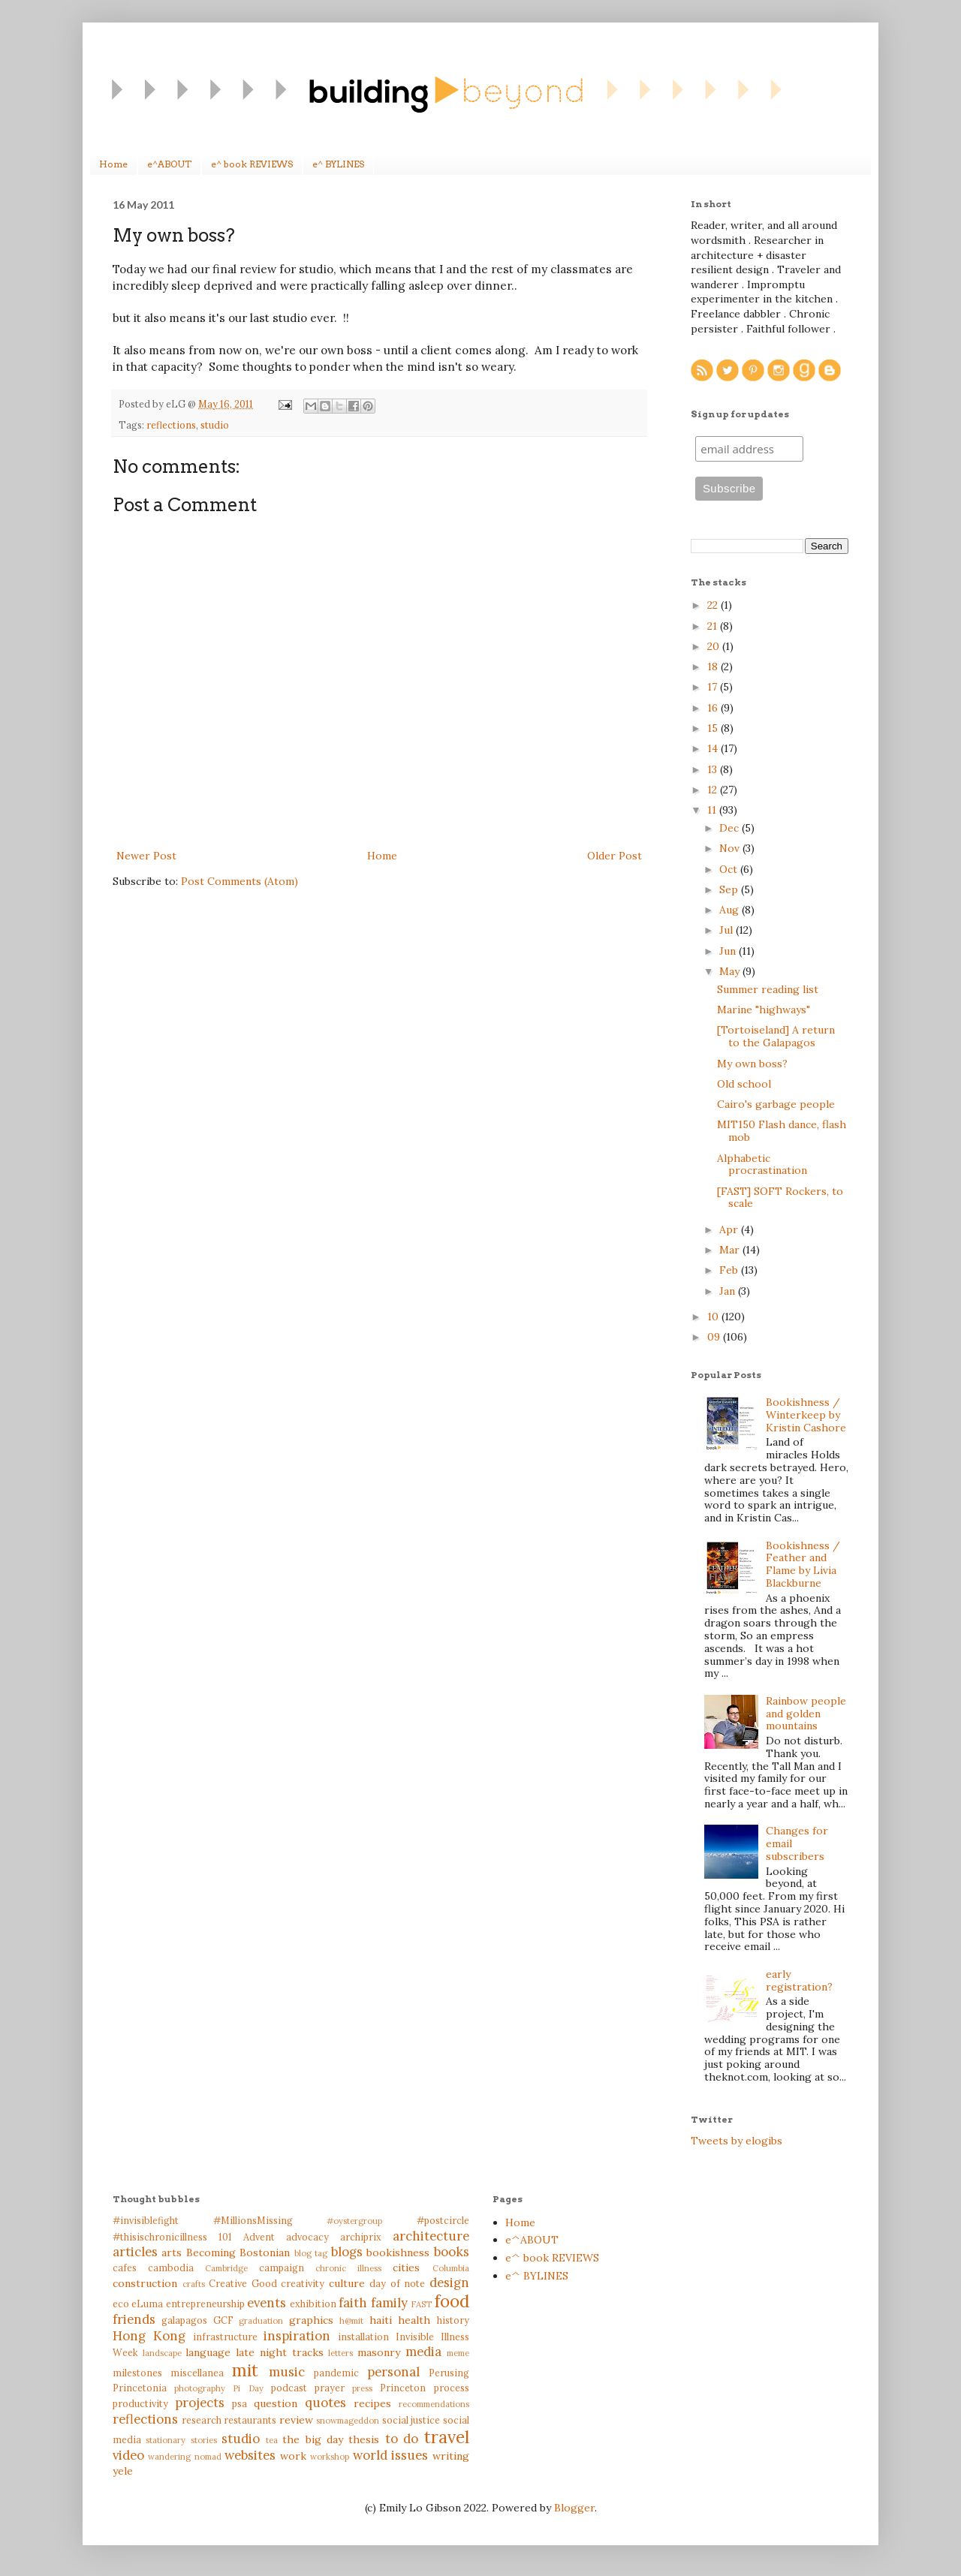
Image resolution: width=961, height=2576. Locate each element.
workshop (329, 2456)
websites (250, 2455)
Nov (731, 848)
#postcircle (443, 2220)
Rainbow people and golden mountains (806, 1713)
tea (272, 2440)
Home (113, 164)
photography (199, 2388)
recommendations (434, 2404)
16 (714, 708)
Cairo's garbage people (776, 1104)
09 (715, 1337)
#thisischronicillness (160, 2237)
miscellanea (197, 2373)
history (453, 2320)
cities (406, 2267)
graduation (261, 2321)
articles (135, 2251)
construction (145, 2283)
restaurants (250, 2420)
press (362, 2388)
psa (239, 2403)
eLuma (147, 2304)
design (449, 2282)
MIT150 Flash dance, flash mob (781, 1131)
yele (123, 2471)
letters (340, 2353)
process (451, 2388)
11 (713, 810)
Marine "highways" (763, 1009)
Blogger (574, 2507)
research (201, 2420)
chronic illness (348, 2268)
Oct (729, 869)
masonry (378, 2352)
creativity (302, 2283)
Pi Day (248, 2388)
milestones (137, 2373)
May (731, 971)
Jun (729, 951)
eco (121, 2304)
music (287, 2372)
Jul (727, 930)
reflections (171, 425)
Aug (730, 909)
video (128, 2455)
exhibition (313, 2304)
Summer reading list (767, 989)
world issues (390, 2455)
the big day (312, 2439)
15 (714, 728)
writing (450, 2456)
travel (446, 2437)
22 (714, 605)
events (266, 2303)
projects (199, 2402)
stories (204, 2440)
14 (714, 748)
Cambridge (226, 2268)
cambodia (171, 2268)
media (423, 2351)
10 (714, 1316)
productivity (140, 2403)
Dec (730, 828)
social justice (411, 2420)
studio (214, 425)
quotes (325, 2402)
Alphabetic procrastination (762, 1164)
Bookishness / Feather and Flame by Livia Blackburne (803, 1564)
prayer (330, 2388)
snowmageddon (347, 2420)
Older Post (614, 855)
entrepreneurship (205, 2304)
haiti (380, 2320)
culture (347, 2283)
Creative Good (243, 2283)
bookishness (397, 2252)
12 (713, 789)
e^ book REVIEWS (252, 164)
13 (713, 769)
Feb (730, 1270)
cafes (125, 2268)
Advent (259, 2237)
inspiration (297, 2336)
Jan (728, 1291)
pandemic (336, 2373)
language (207, 2352)
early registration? (799, 1980)
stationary (165, 2440)
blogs (347, 2251)
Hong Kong (149, 2336)
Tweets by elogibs (736, 2140)
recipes (372, 2403)
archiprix (360, 2237)
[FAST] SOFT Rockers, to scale (780, 1197)
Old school (744, 1084)
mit (245, 2370)
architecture (431, 2236)
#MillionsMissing (253, 2220)
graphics (311, 2320)
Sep (730, 889)
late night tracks (279, 2352)
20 (714, 646)
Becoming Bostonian (238, 2252)
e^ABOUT (169, 164)
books (451, 2251)
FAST (421, 2304)
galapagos (184, 2320)
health (414, 2320)
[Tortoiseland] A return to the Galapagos (776, 1036)
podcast (289, 2388)
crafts (193, 2284)
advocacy (307, 2237)
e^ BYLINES (338, 164)
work (293, 2456)
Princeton (403, 2388)
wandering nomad (184, 2456)
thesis (363, 2439)
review (296, 2420)
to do (401, 2438)
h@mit (351, 2321)
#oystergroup (354, 2221)
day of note (397, 2283)
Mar (731, 1249)
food (452, 2301)
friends (134, 2319)
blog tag (310, 2253)
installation (363, 2337)
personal (393, 2372)
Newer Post (146, 855)
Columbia (450, 2268)
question (275, 2403)
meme (458, 2353)
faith (353, 2303)
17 (713, 687)
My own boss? (752, 1063)
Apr (730, 1229)
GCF (223, 2320)
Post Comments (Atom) (239, 881)
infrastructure (225, 2337)
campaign (281, 2268)
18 (714, 666)
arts (171, 2252)
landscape (162, 2353)
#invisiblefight (146, 2220)
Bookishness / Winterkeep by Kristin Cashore (806, 1414)
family (389, 2303)
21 (713, 626)
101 (225, 2237)
